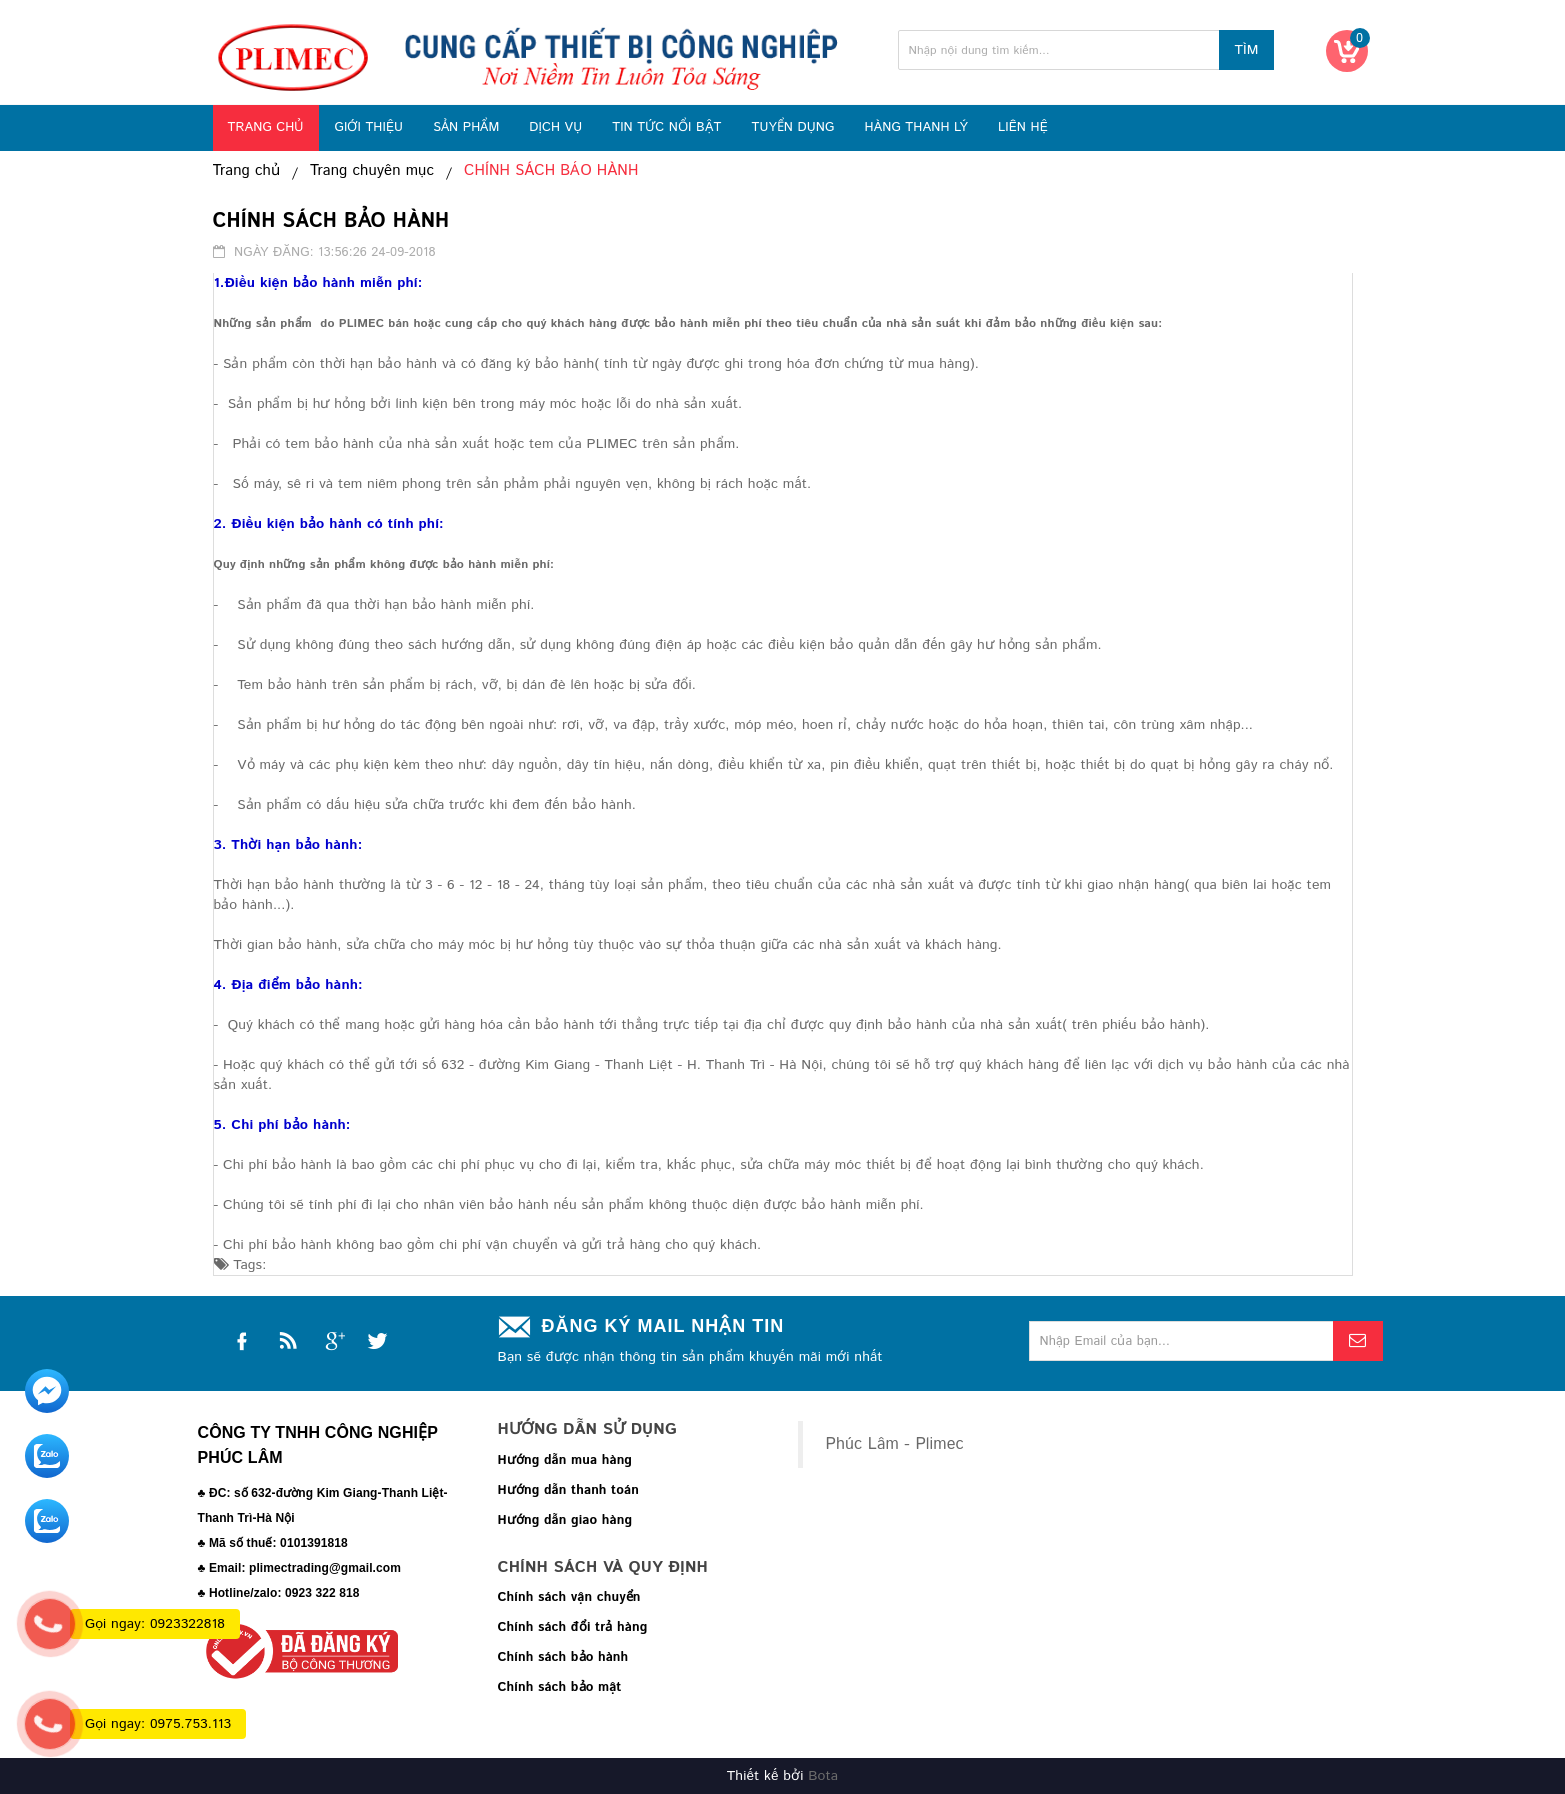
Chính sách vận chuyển (569, 1597)
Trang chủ (247, 171)
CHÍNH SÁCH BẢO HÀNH (551, 171)
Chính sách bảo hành (563, 1657)
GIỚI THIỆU (368, 127)
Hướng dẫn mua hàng (565, 1460)
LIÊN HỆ (1023, 127)
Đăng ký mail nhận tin (663, 1326)
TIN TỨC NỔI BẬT (666, 127)
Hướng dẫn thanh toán (569, 1490)
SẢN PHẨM (466, 127)
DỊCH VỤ (555, 127)
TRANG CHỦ (266, 127)
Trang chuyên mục (372, 171)
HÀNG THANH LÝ (916, 127)
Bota (823, 1776)
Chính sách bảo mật (560, 1687)
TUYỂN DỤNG (792, 127)
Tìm (1246, 50)
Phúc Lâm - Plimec (895, 1444)
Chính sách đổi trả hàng (573, 1627)
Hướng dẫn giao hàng (565, 1520)
